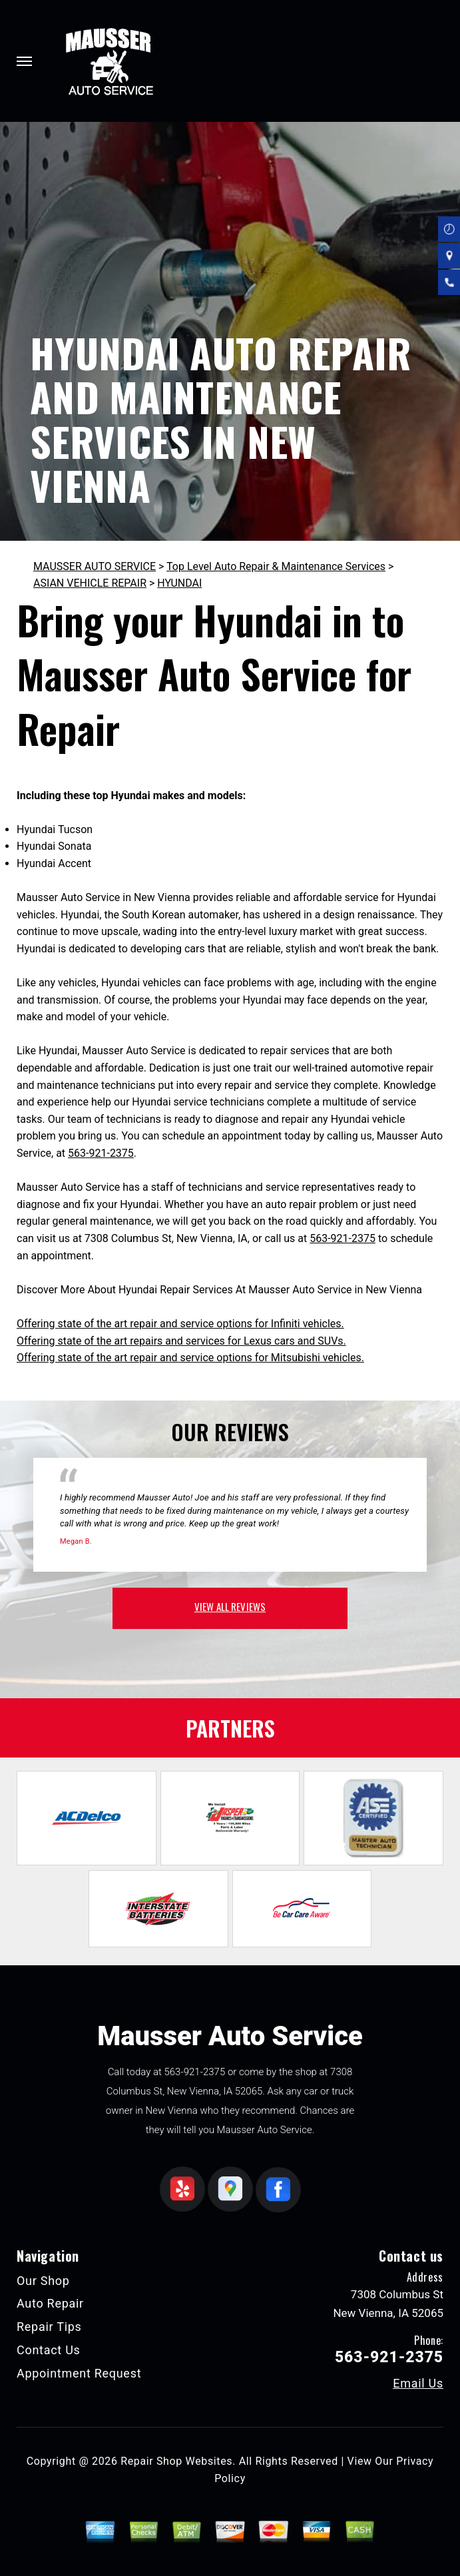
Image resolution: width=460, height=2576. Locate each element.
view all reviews (230, 1606)
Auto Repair (50, 2303)
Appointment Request (79, 2373)
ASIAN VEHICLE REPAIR (89, 583)
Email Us (418, 2384)
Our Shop (43, 2281)
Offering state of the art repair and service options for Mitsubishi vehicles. (190, 1357)
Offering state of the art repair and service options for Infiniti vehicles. (180, 1323)
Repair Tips (49, 2327)
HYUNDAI (179, 583)
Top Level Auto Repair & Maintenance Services (275, 566)
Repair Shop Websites (176, 2461)
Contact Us (49, 2350)
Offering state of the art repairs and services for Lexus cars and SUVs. (181, 1341)
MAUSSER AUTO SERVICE (94, 566)
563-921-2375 (101, 1153)
